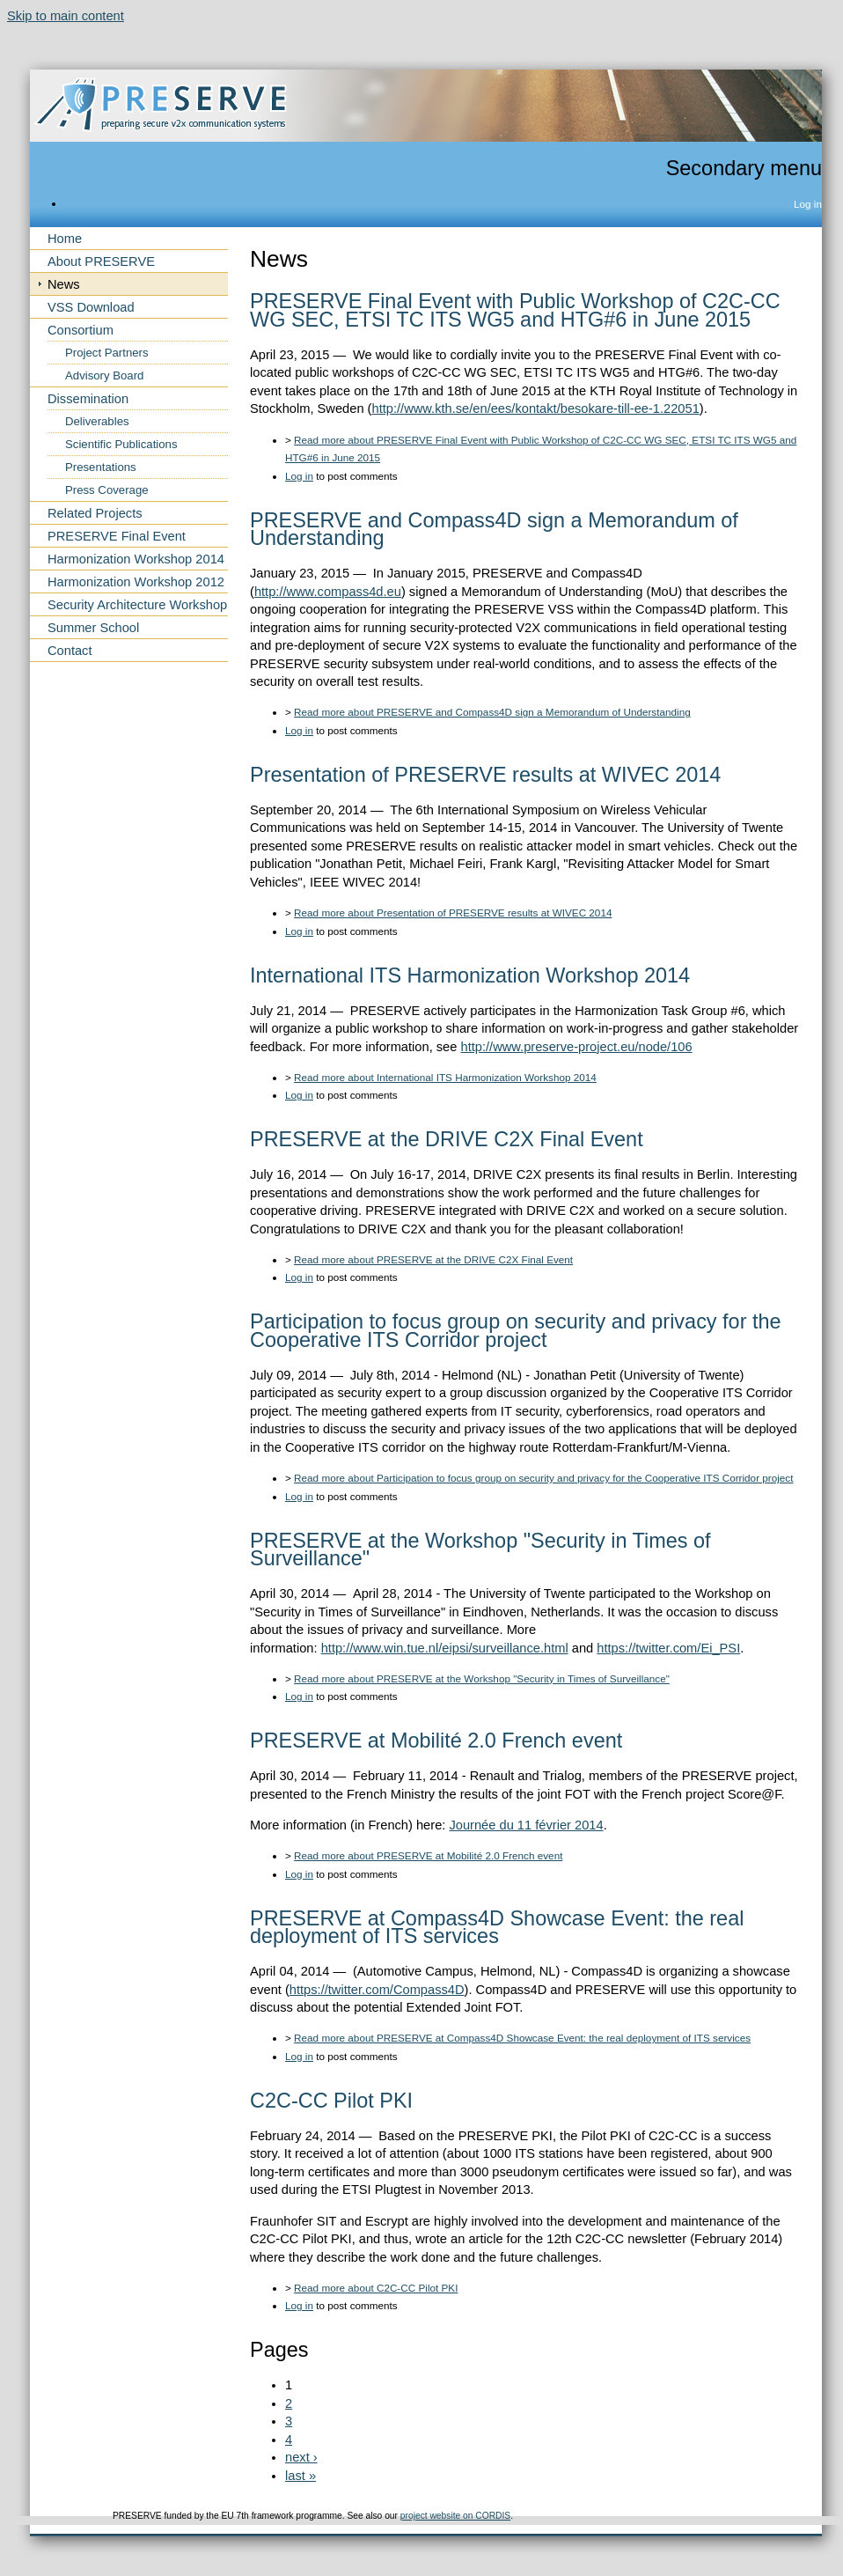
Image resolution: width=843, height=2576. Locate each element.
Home (65, 239)
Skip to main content (65, 16)
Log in (808, 204)
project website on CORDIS (455, 2516)
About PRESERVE (101, 261)
